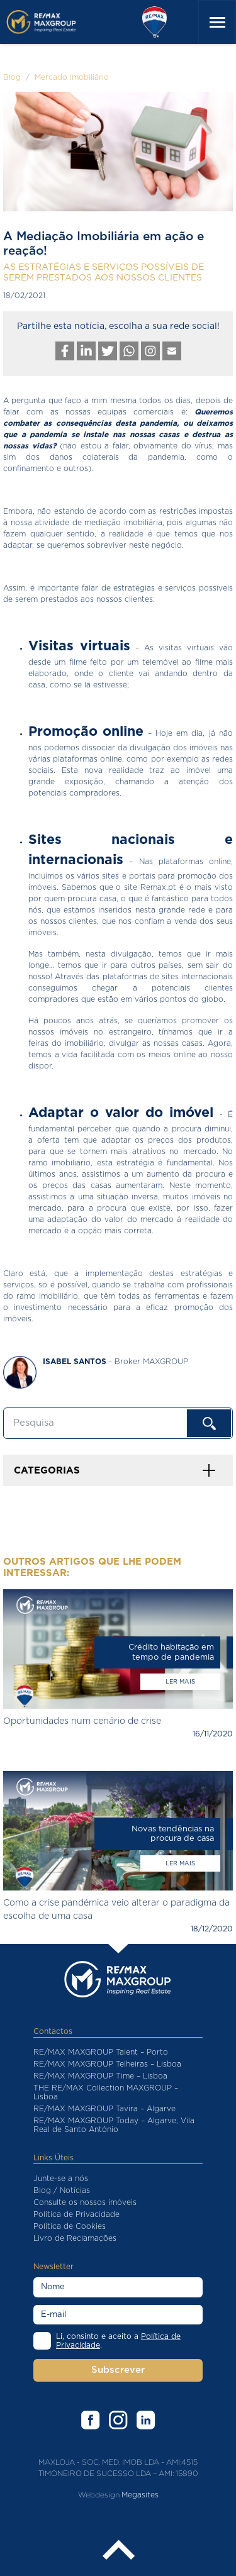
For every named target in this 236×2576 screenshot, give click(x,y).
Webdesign (99, 2494)
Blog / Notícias (61, 2190)
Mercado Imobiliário (72, 77)
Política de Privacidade (76, 2214)
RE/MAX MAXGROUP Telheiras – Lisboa (107, 2064)
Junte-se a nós (60, 2178)
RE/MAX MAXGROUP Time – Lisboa (100, 2076)
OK (209, 1423)
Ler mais (180, 1682)
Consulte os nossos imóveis (85, 2202)
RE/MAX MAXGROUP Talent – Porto (100, 2052)
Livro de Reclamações (74, 2238)
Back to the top (118, 2551)
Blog (12, 77)
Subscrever (118, 2370)
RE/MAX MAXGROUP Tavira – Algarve (104, 2108)
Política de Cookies (69, 2226)
